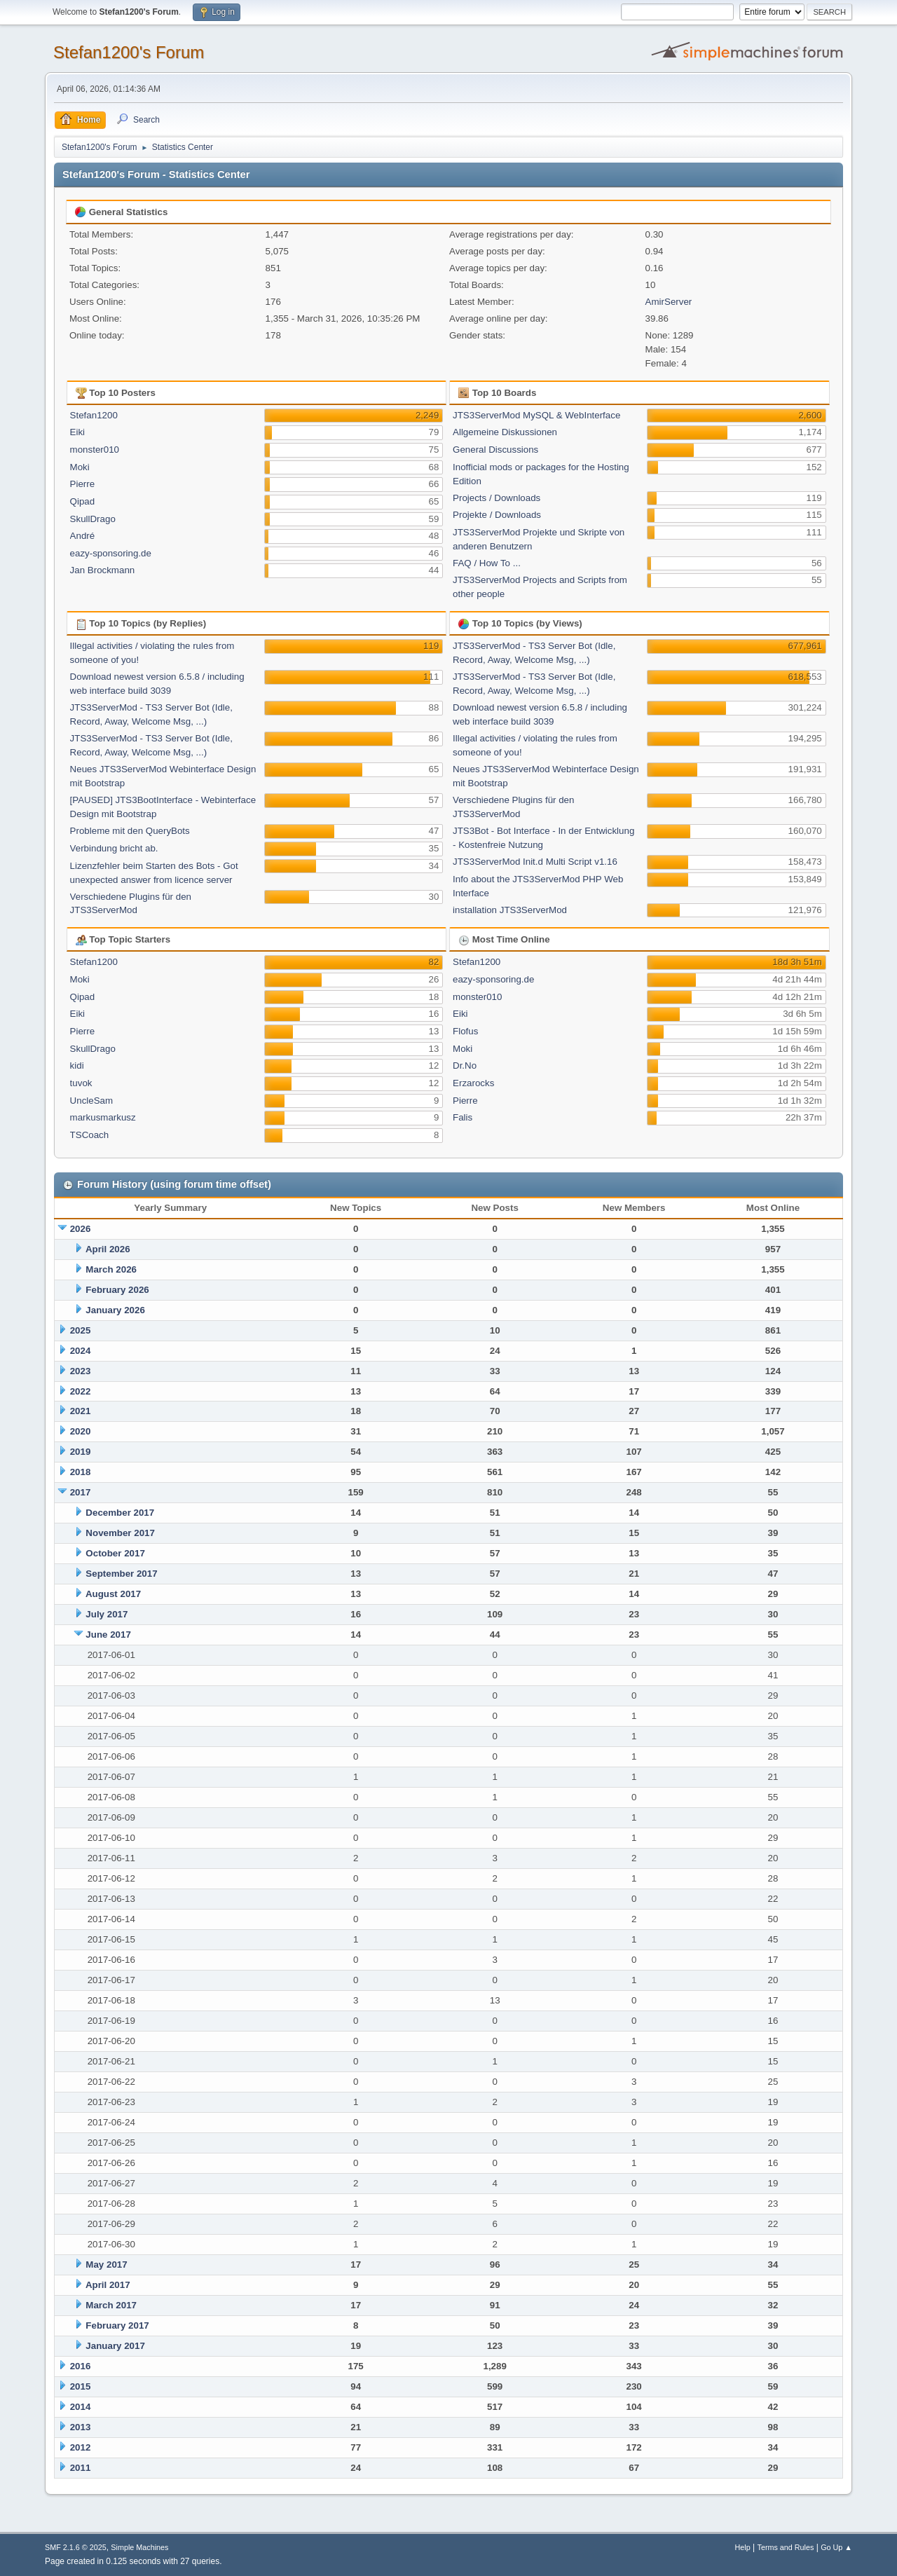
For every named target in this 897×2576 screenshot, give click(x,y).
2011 (80, 2467)
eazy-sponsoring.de (110, 553)
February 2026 (117, 1289)
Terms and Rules (786, 2547)
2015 (80, 2386)
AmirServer (668, 301)
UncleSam (91, 1100)
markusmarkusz (103, 1117)
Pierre (82, 484)
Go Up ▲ (836, 2547)
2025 (80, 1330)
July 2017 (106, 1614)
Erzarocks (473, 1083)
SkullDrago (93, 519)
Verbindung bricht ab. (114, 848)
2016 (80, 2366)
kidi (77, 1065)
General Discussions (495, 449)
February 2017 (117, 2325)
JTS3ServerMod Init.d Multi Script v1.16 (535, 861)
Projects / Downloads (496, 498)
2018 (80, 1472)
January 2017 (114, 2346)
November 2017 (120, 1533)
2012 (80, 2447)
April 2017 (107, 2285)
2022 (80, 1391)
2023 (80, 1371)
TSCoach (89, 1135)
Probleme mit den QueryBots (130, 830)
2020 (80, 1431)
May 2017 (106, 2264)
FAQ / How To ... (487, 563)
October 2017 (114, 1553)
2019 (80, 1451)
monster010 (94, 449)
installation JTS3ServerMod (510, 910)
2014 (80, 2407)
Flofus (465, 1031)
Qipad (82, 501)
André (82, 535)
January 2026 (114, 1310)
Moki (80, 467)
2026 (80, 1229)
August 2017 (113, 1594)
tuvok (81, 1083)
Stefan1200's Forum (128, 52)
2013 (80, 2427)
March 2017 (111, 2305)
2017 (80, 1492)
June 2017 (107, 1634)
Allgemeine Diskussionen (505, 432)
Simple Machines (139, 2547)
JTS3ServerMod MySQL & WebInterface (536, 415)
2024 (80, 1350)
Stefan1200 (94, 415)
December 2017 (119, 1512)
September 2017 (121, 1573)
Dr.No (465, 1065)
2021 (80, 1411)
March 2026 (111, 1269)
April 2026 (107, 1249)
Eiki (77, 432)
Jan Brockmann (102, 570)
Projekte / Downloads (497, 514)
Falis (462, 1117)
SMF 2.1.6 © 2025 (76, 2547)
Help (743, 2547)
